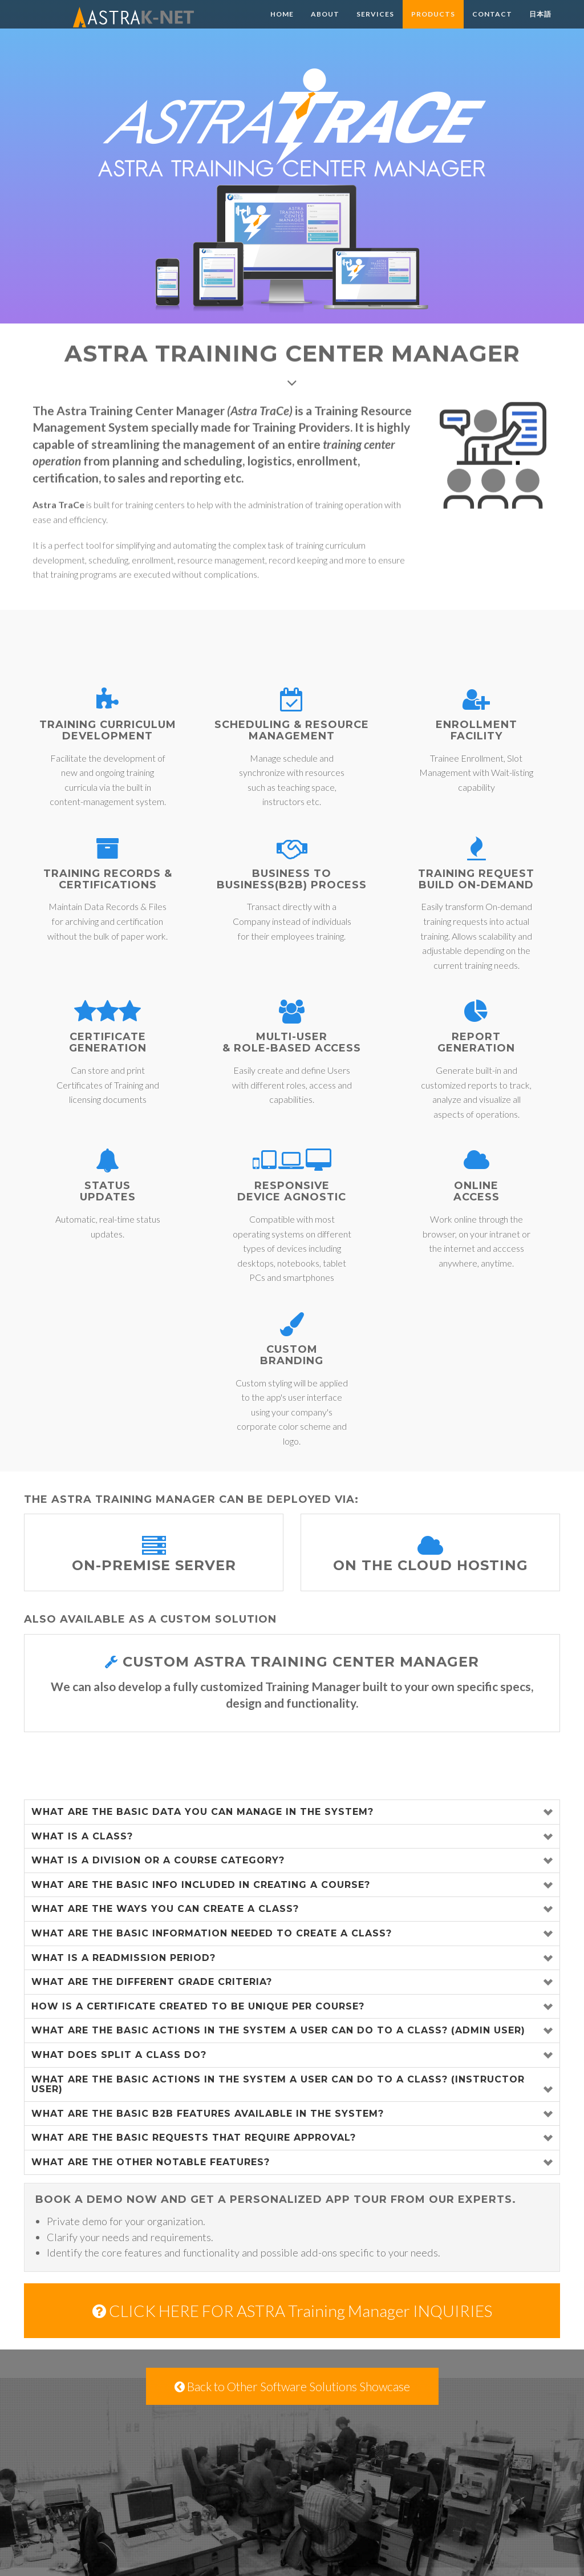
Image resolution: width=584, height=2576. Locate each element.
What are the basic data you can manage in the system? (202, 1811)
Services (375, 25)
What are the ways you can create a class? (165, 1908)
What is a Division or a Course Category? (158, 1860)
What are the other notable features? (150, 2162)
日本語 (540, 25)
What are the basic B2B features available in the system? (207, 2113)
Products (433, 25)
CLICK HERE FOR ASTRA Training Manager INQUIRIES (292, 2310)
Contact (492, 25)
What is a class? (82, 1836)
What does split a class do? (118, 2054)
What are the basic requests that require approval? (193, 2137)
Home (282, 25)
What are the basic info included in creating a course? (200, 1884)
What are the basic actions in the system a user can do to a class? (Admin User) (278, 2030)
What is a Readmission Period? (123, 1957)
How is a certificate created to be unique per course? (197, 2006)
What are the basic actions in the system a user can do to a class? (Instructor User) (278, 2084)
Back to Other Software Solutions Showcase (292, 2386)
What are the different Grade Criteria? (151, 1981)
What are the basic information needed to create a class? (211, 1933)
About (325, 25)
